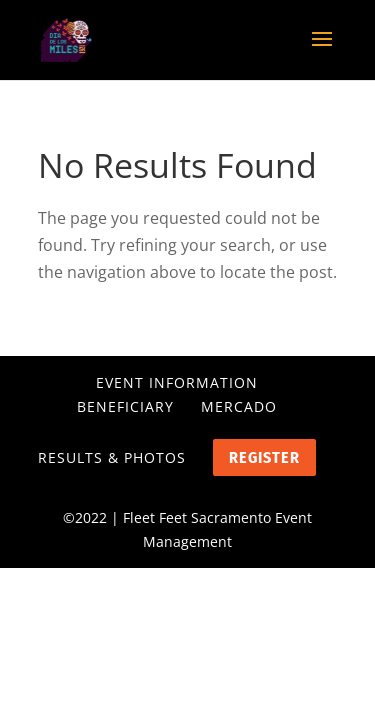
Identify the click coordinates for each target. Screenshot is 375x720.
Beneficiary (125, 406)
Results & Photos (112, 457)
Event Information (177, 382)
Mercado (239, 406)
